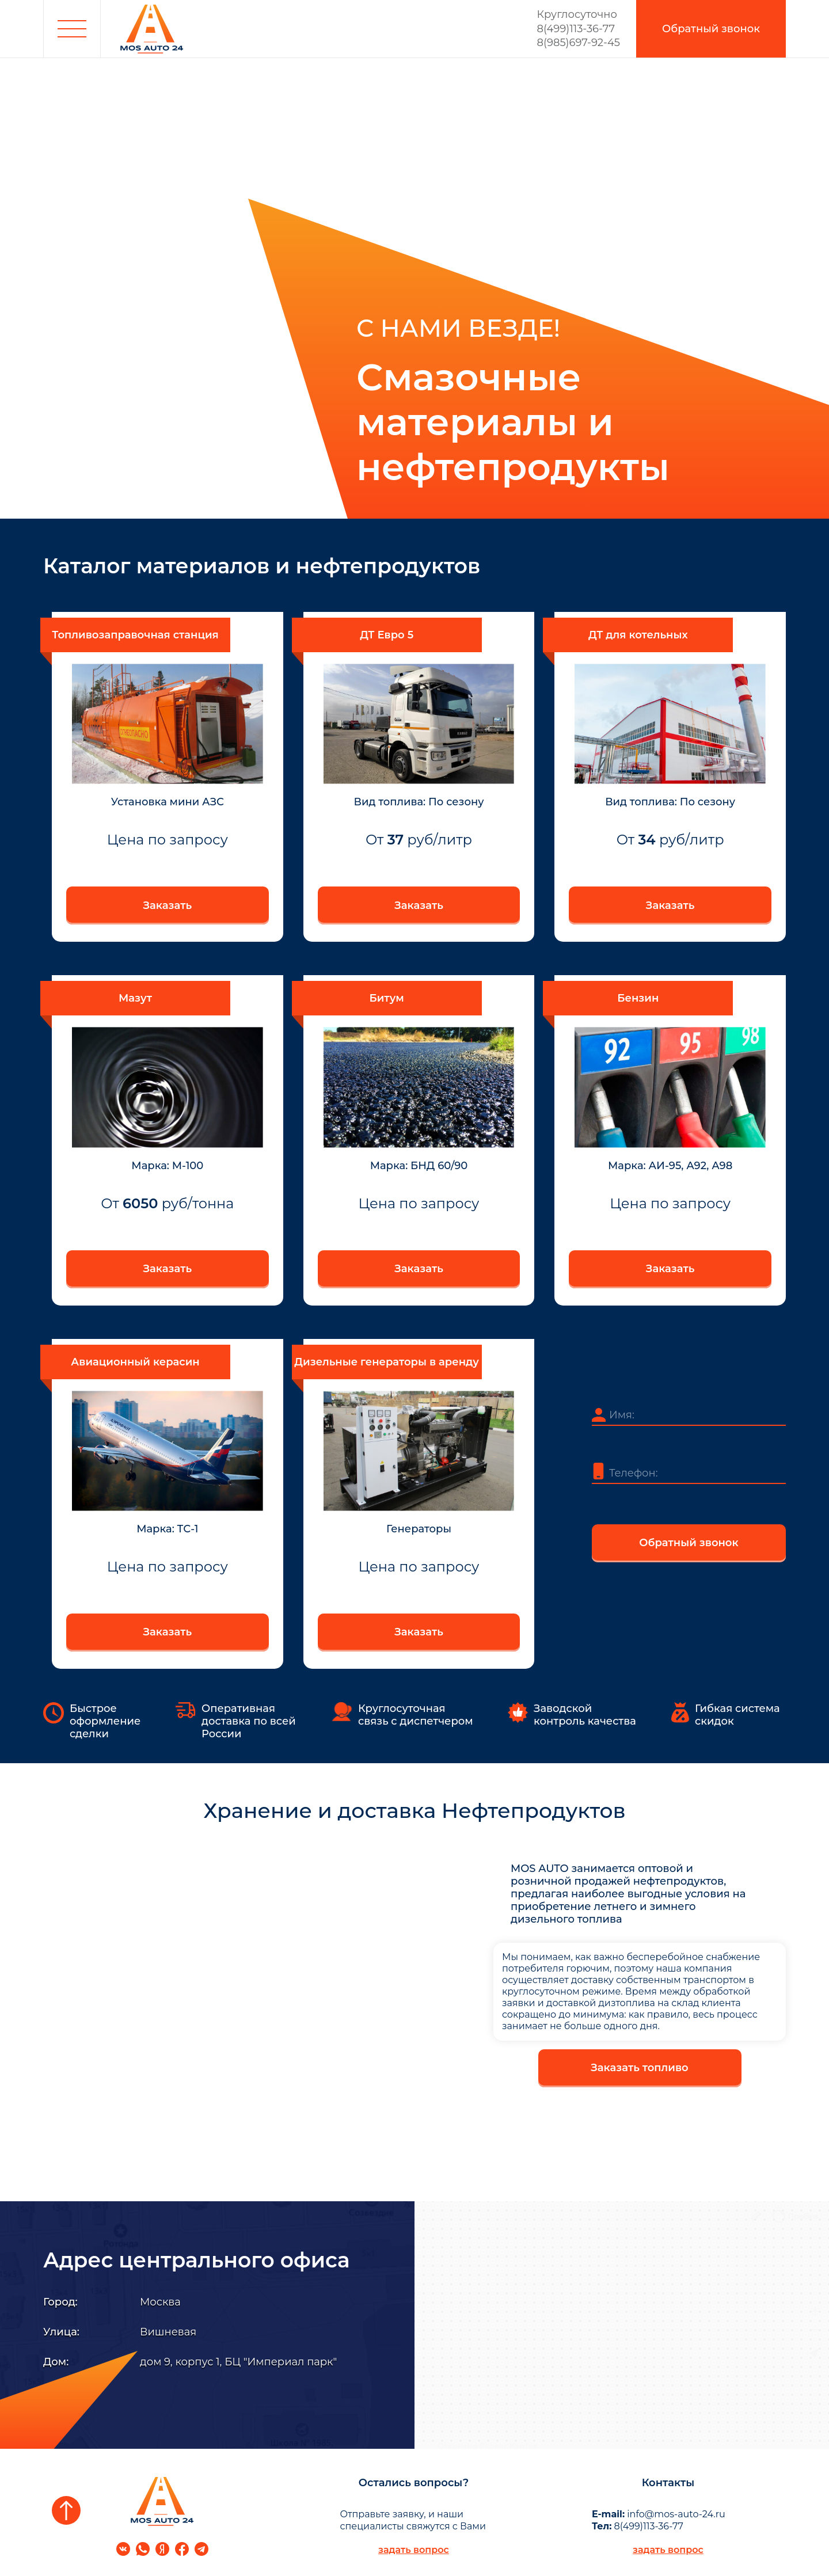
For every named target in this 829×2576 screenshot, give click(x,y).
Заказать (167, 905)
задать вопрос (413, 2549)
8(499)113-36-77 (578, 21)
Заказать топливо (639, 2067)
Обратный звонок (688, 1542)
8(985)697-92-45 (578, 42)
